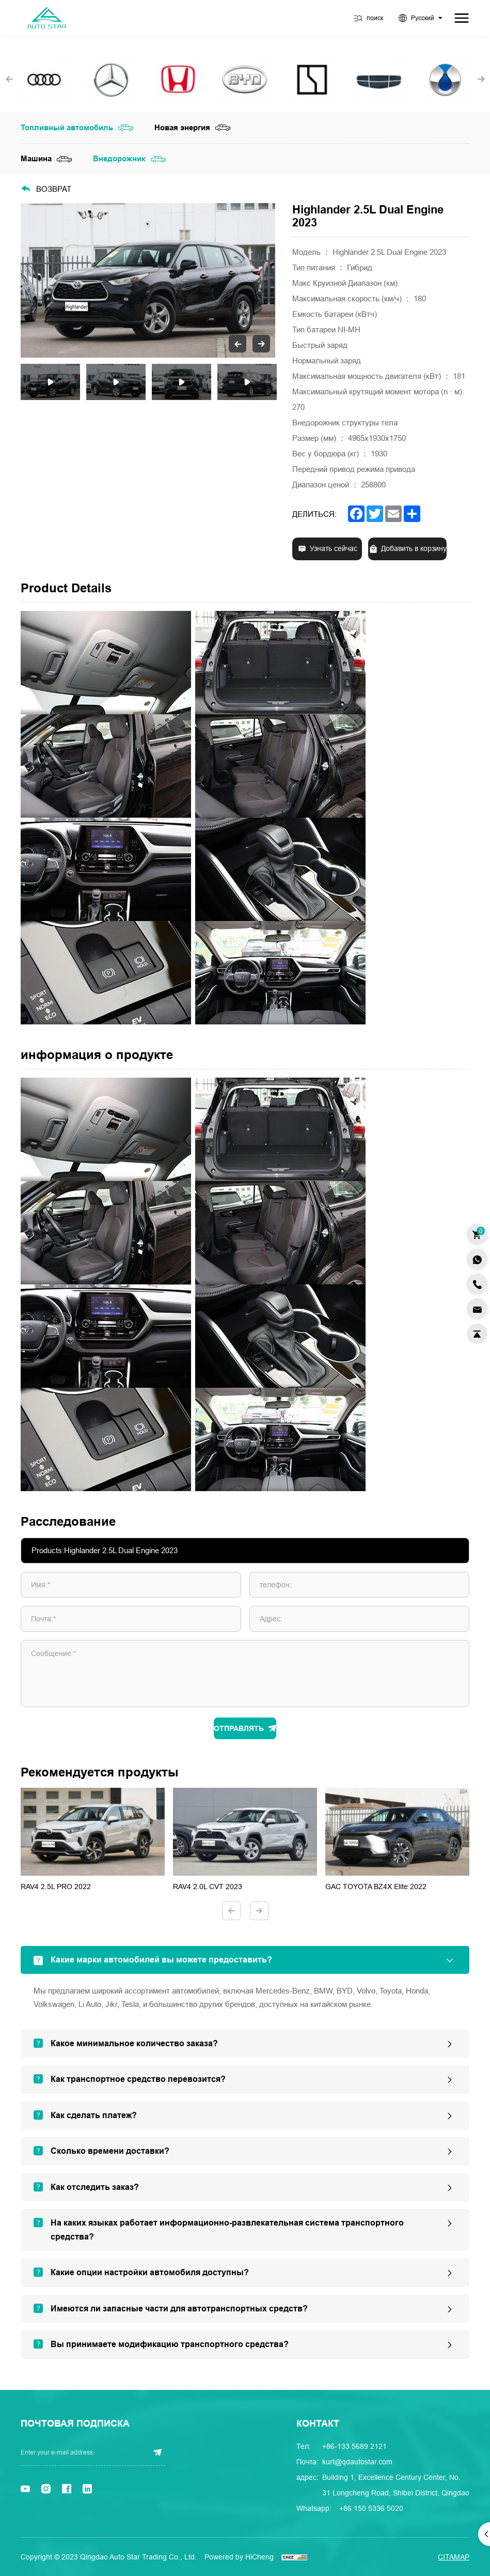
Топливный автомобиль (67, 128)
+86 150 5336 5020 (371, 2508)
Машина (36, 159)
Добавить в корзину (414, 549)
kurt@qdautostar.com (357, 2462)
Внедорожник (119, 159)
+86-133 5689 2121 (354, 2446)
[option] (148, 280)
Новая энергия (182, 128)
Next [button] (270, 280)
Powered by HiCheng (239, 2556)
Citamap (453, 2556)
